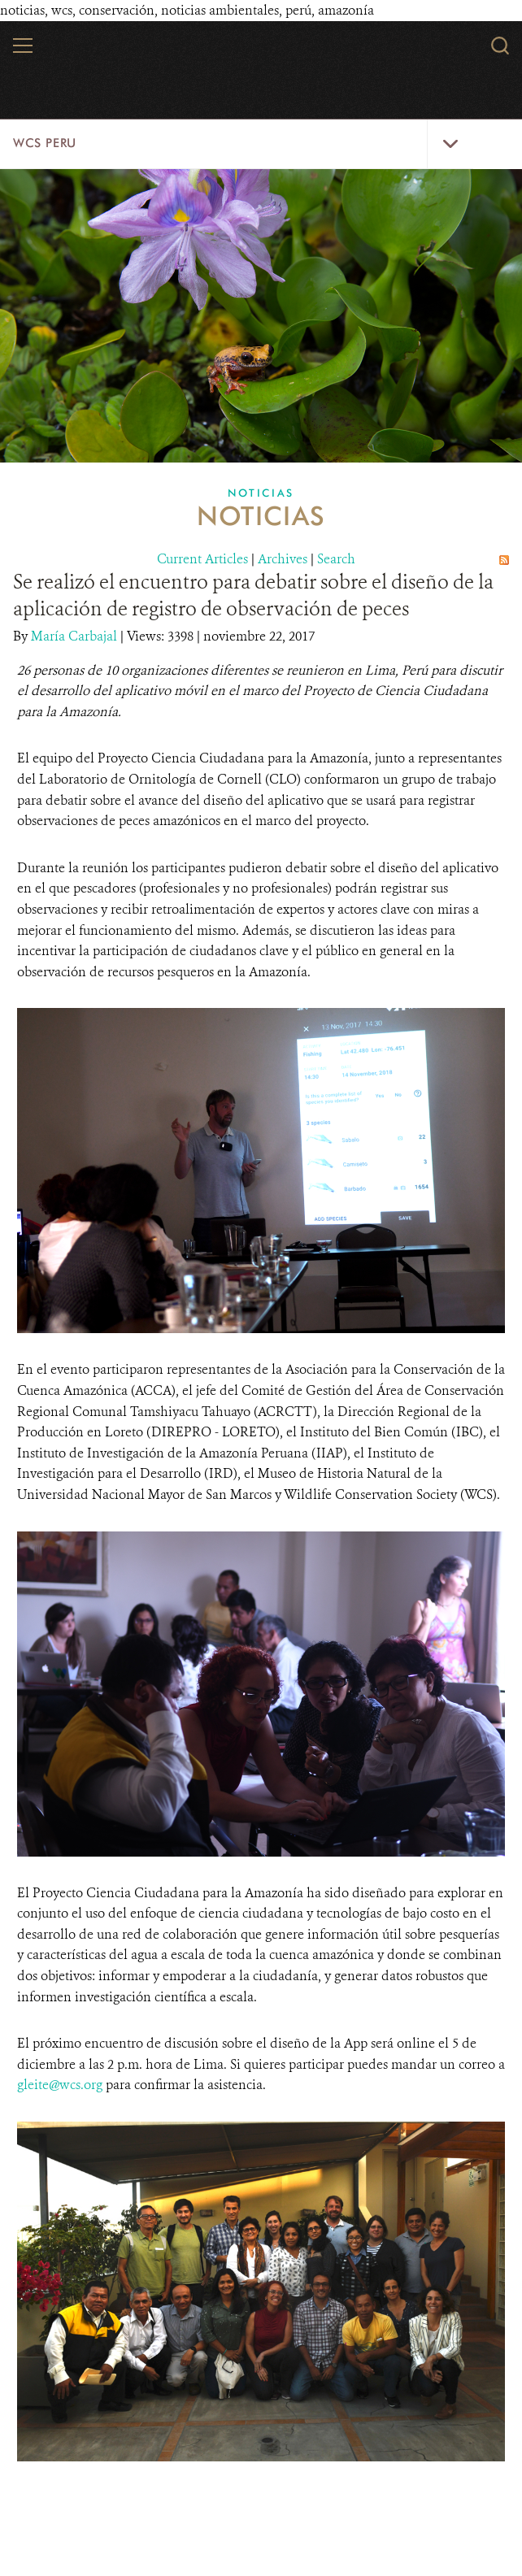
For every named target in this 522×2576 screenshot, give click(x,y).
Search (336, 558)
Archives (282, 558)
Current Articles (202, 558)
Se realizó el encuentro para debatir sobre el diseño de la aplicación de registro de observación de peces (253, 595)
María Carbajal (75, 636)
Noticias (261, 492)
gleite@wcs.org (59, 2084)
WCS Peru (44, 143)
